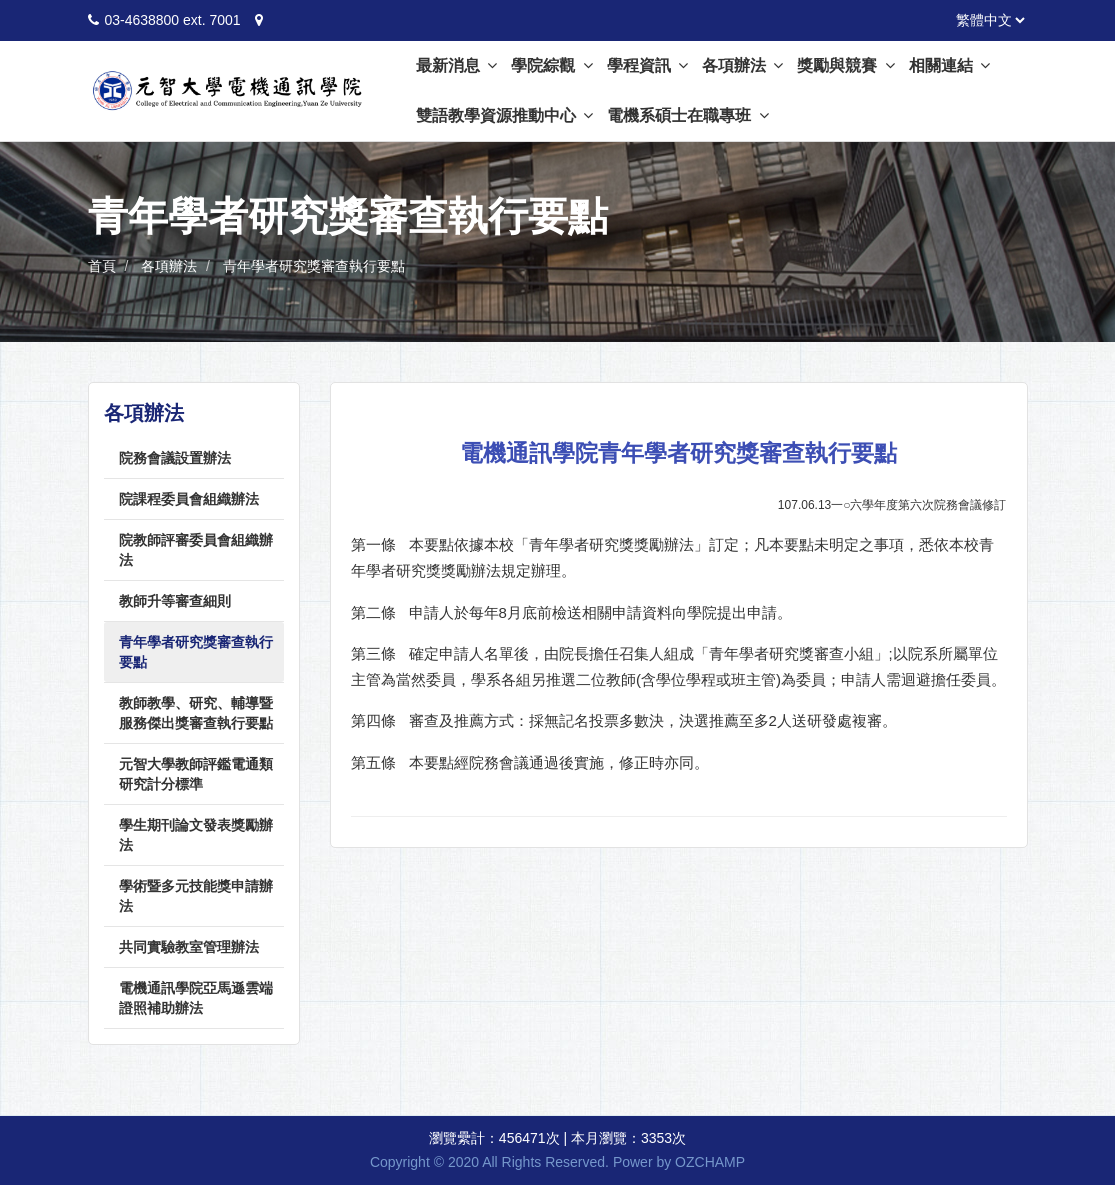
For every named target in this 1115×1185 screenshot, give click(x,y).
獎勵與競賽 (845, 65)
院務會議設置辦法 (175, 458)
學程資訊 (647, 65)
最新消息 (456, 65)
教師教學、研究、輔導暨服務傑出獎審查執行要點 (196, 713)
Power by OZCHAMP (679, 1162)
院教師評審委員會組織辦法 (196, 550)
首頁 (102, 266)
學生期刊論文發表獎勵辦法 (196, 835)
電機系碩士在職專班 (687, 115)
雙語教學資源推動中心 (504, 115)
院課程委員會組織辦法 (189, 499)
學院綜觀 (551, 65)
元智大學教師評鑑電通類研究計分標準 (196, 774)
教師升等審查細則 (175, 601)
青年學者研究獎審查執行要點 (314, 266)
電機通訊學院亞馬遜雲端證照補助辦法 (196, 998)
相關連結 (949, 65)
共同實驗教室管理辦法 (189, 947)
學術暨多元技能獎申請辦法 (196, 896)
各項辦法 (742, 65)
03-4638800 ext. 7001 (172, 20)
